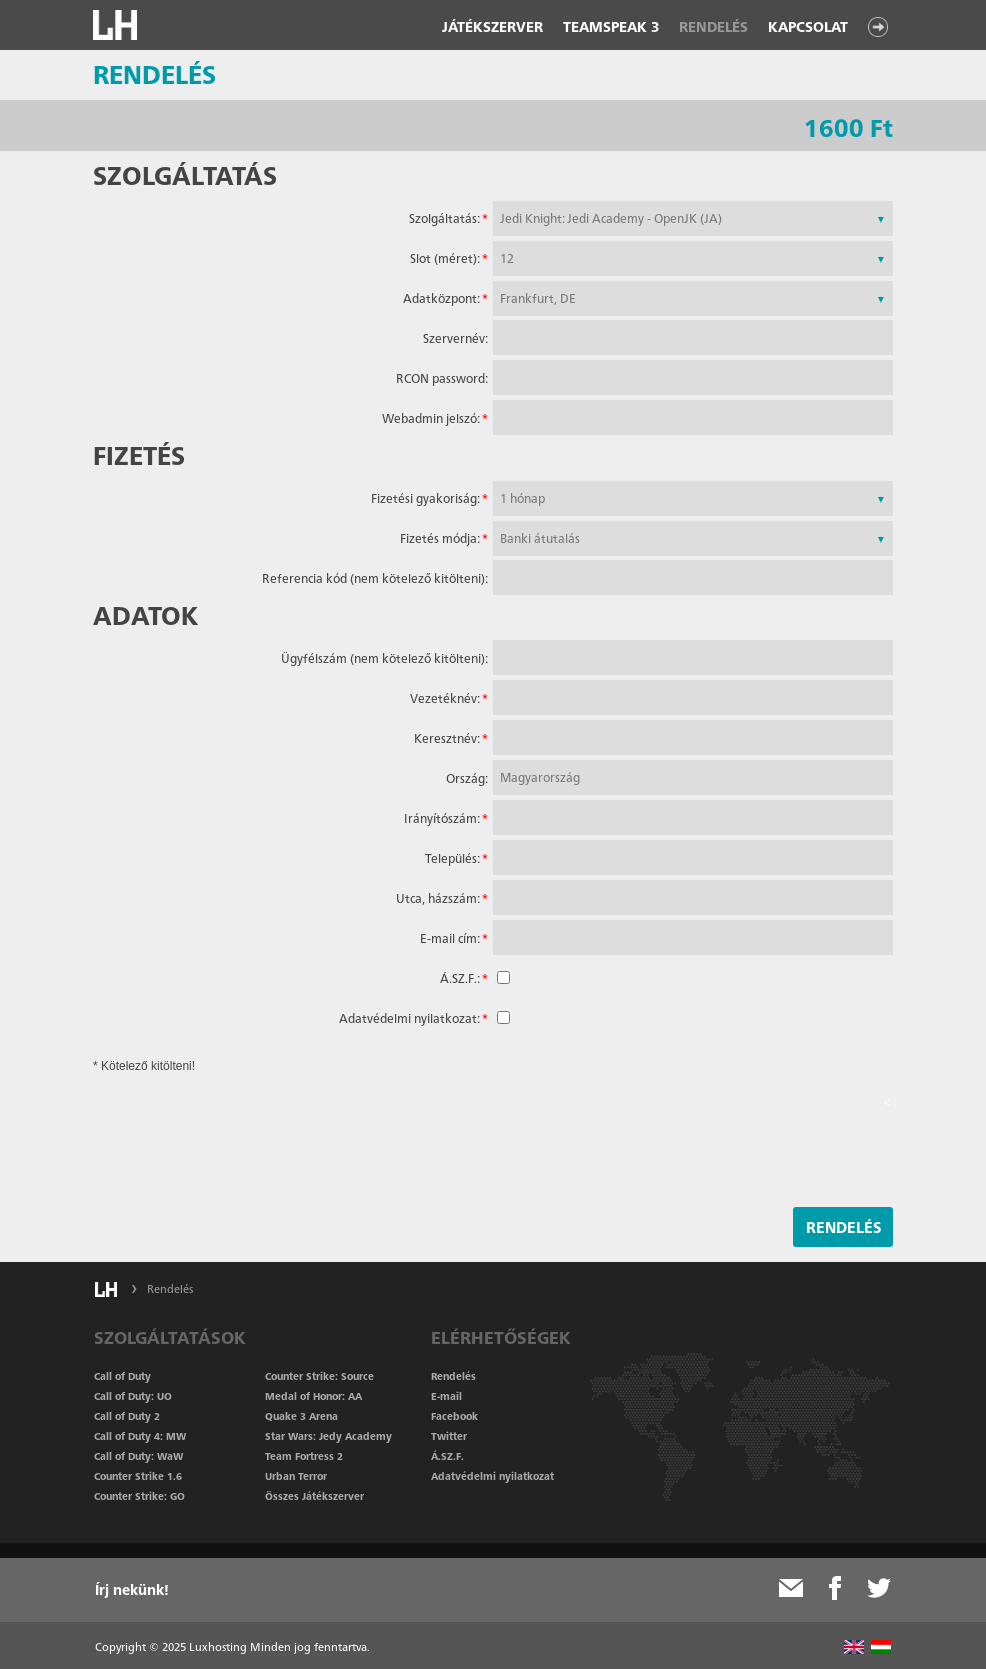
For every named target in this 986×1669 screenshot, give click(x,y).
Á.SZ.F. (447, 1456)
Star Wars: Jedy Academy (328, 1436)
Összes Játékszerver (314, 1496)
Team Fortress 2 (304, 1456)
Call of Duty (122, 1376)
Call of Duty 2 (127, 1416)
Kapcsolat (808, 27)
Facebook (454, 1416)
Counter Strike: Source (319, 1376)
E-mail (446, 1396)
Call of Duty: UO (133, 1396)
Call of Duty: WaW (138, 1456)
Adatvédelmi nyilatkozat (492, 1476)
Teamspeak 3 (611, 27)
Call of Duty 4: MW (140, 1436)
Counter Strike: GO (139, 1496)
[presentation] (739, 1151)
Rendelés (713, 27)
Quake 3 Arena (301, 1416)
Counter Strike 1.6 (138, 1476)
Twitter (449, 1436)
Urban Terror (296, 1476)
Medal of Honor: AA (313, 1396)
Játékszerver (492, 27)
